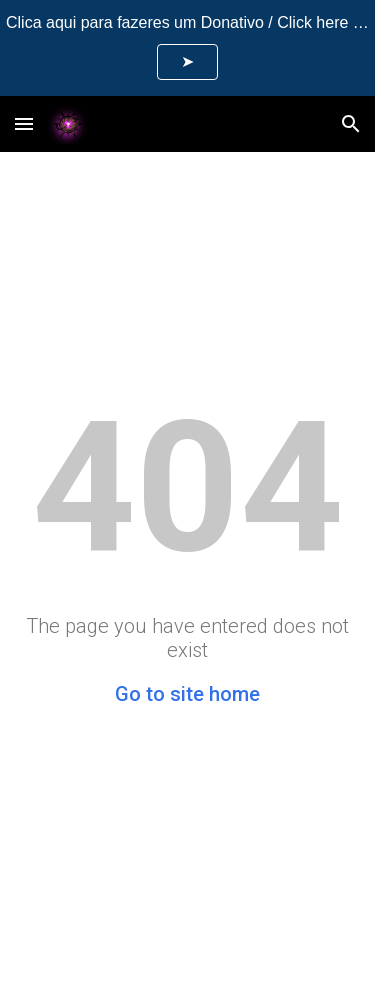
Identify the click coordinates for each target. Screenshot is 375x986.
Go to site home (187, 694)
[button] (24, 123)
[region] (187, 48)
